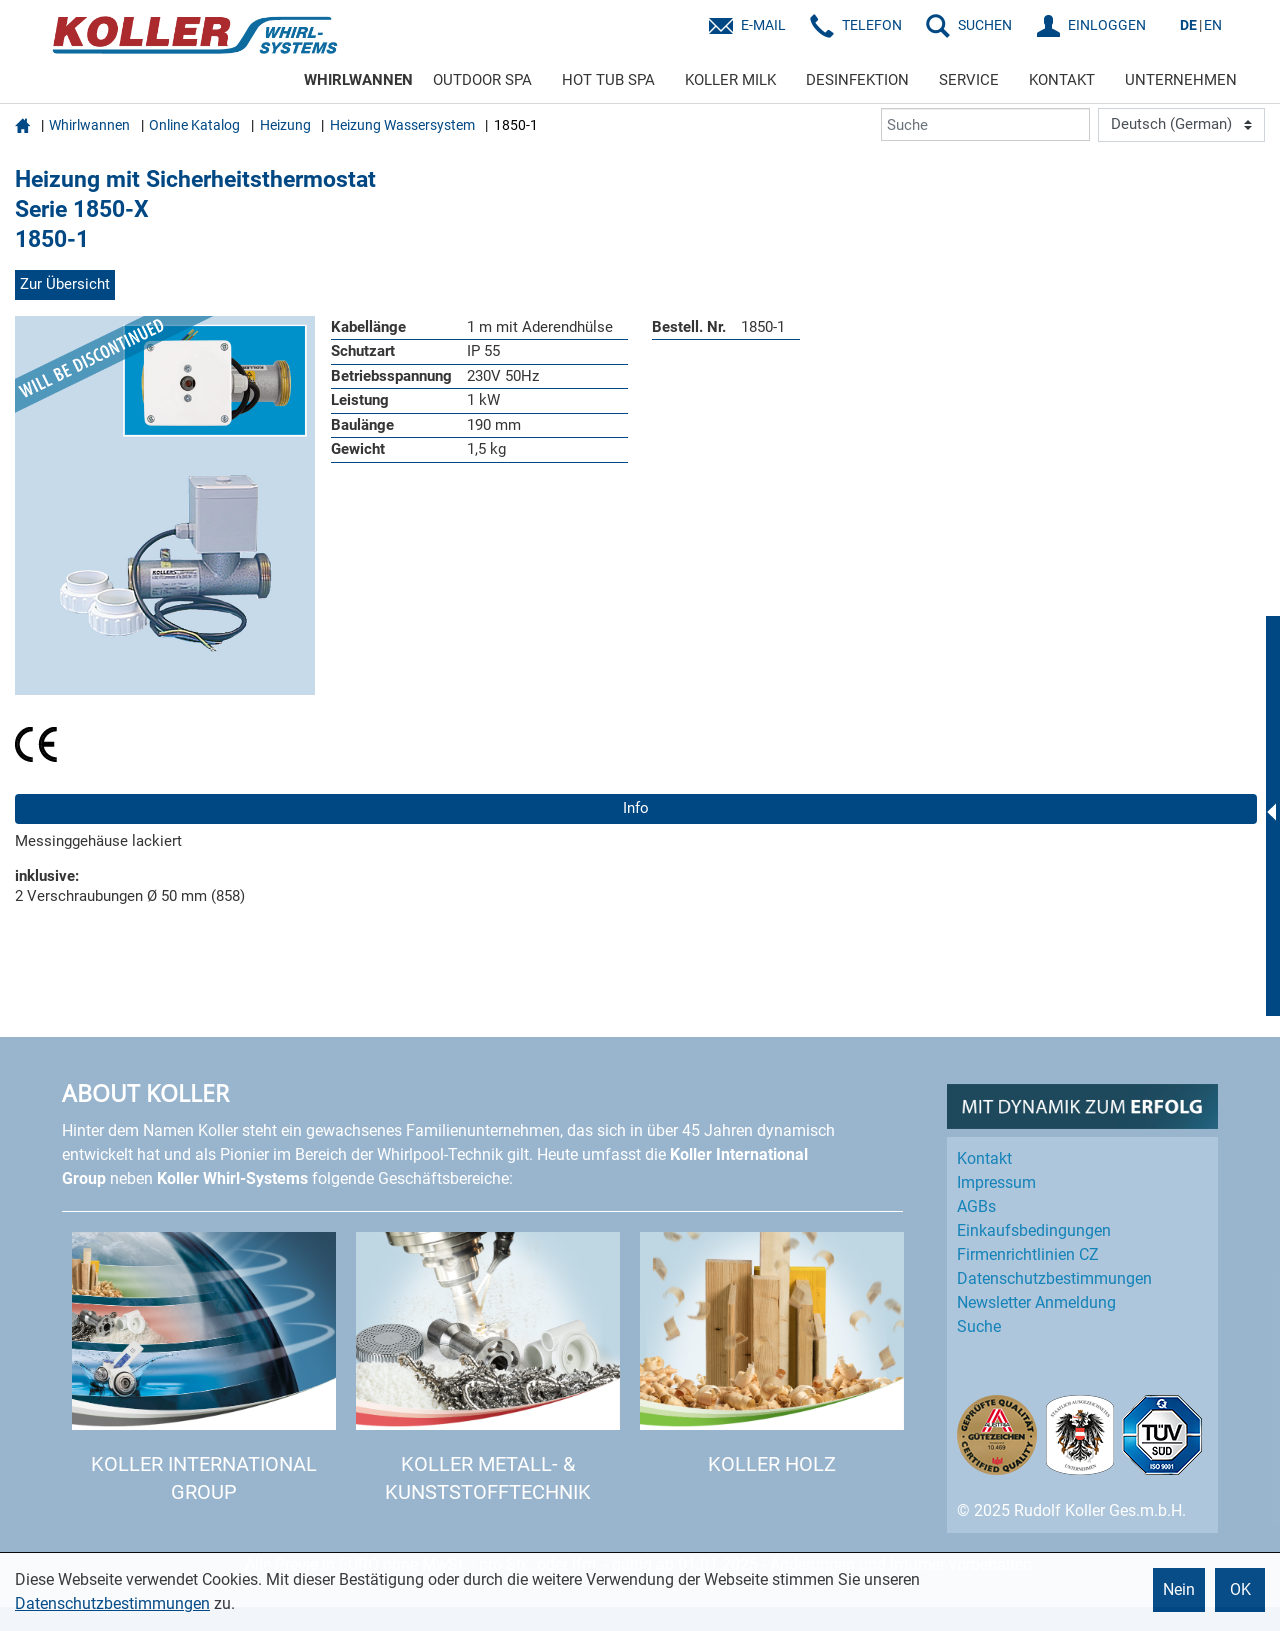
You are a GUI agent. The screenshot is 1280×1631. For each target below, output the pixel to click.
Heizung (285, 125)
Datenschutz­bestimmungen (1054, 1278)
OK (1240, 1589)
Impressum (996, 1182)
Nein (1179, 1589)
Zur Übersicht (65, 284)
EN (1213, 25)
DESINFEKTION (857, 80)
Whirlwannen (89, 125)
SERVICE (969, 80)
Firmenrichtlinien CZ (1028, 1254)
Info (636, 808)
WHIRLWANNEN (358, 80)
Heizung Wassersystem (402, 125)
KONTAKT (1062, 80)
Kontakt (984, 1158)
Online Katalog (194, 125)
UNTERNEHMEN (1181, 80)
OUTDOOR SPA (482, 80)
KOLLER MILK (730, 80)
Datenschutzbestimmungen (112, 1603)
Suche (979, 1326)
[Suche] (985, 124)
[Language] (1181, 125)
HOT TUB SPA (608, 80)
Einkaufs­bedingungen (1034, 1230)
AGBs (976, 1206)
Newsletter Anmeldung (1036, 1302)
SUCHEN (985, 25)
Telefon (872, 25)
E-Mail (763, 25)
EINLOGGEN (1107, 25)
